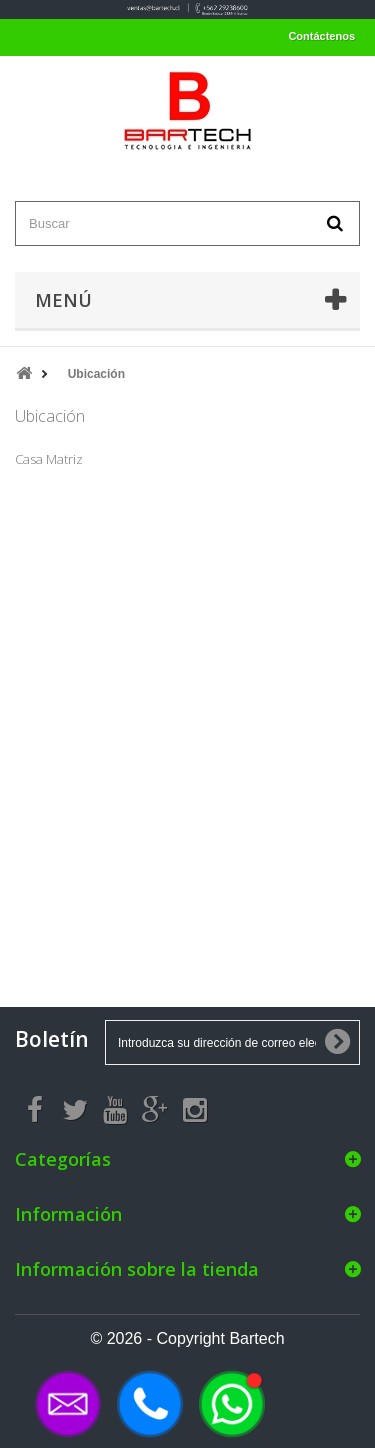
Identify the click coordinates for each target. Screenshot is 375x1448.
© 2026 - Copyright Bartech (187, 1338)
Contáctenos (321, 36)
